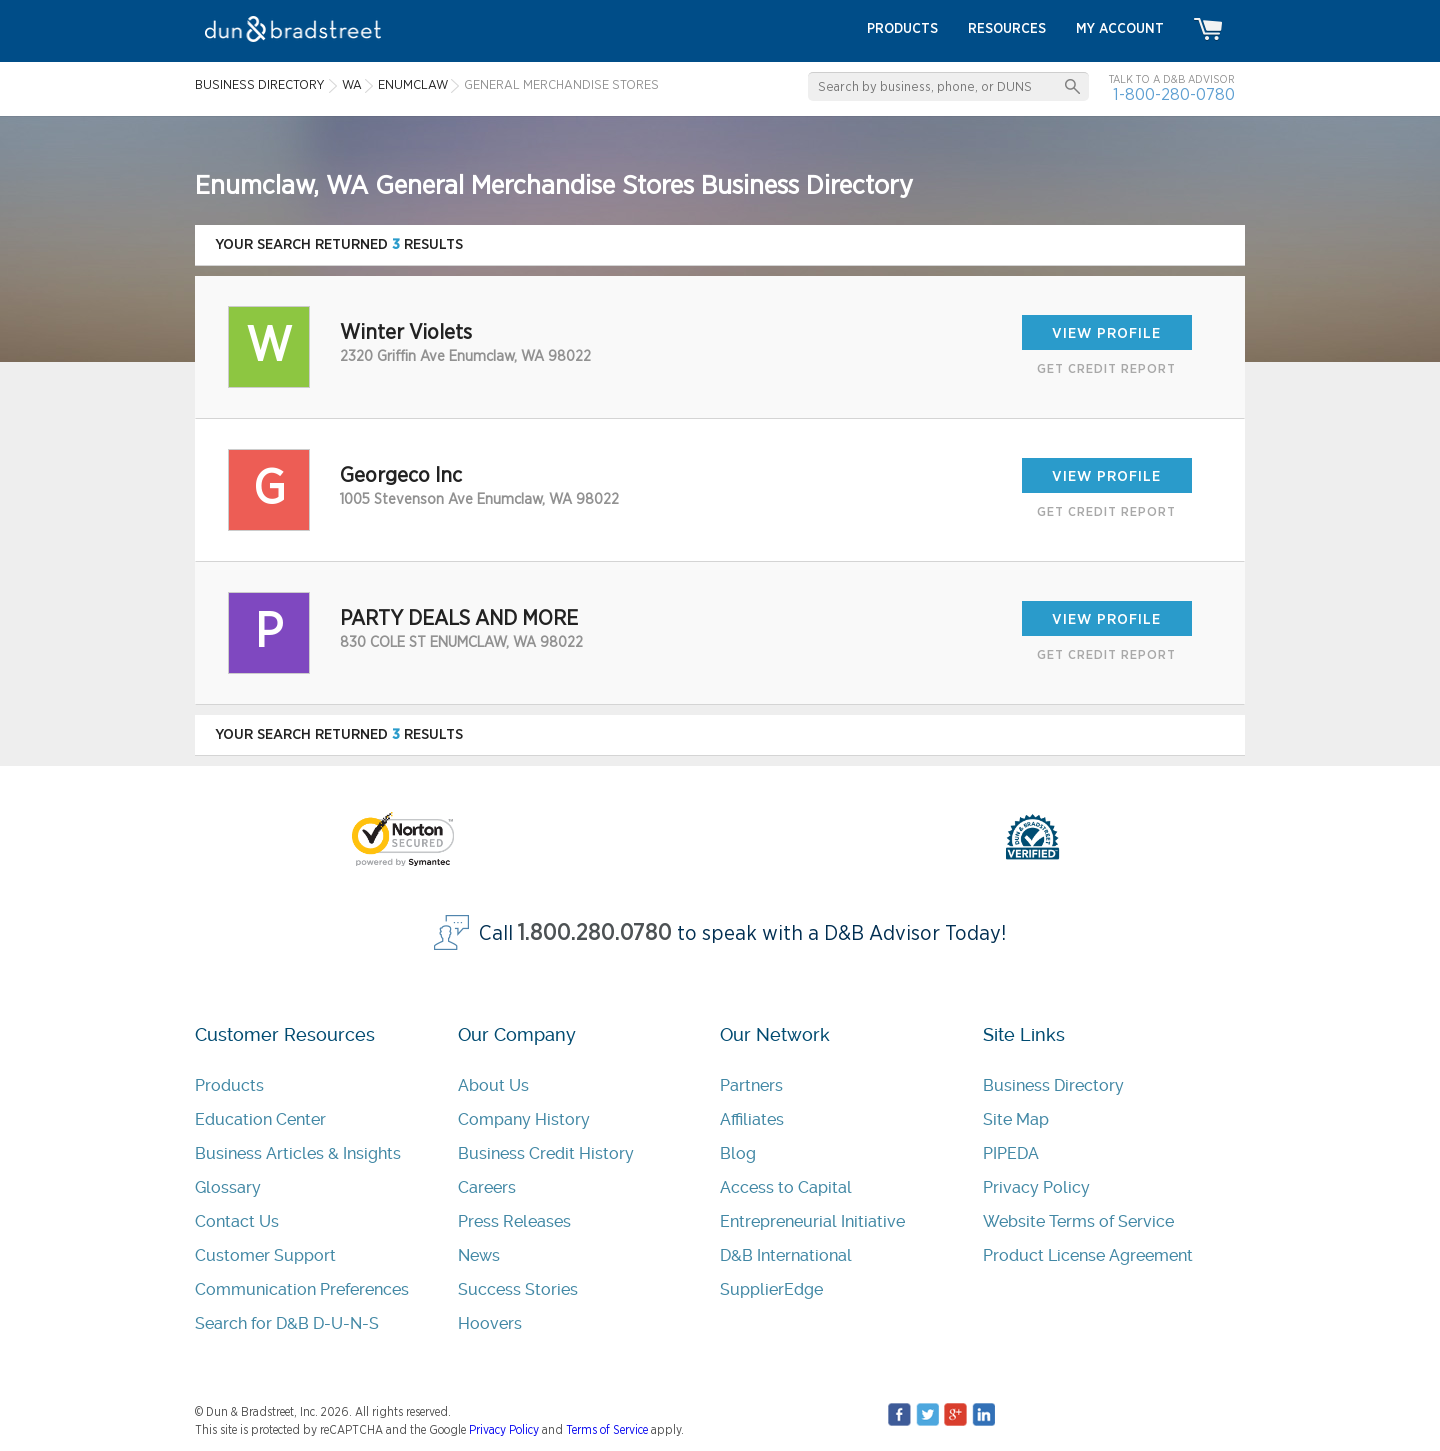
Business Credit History (546, 1153)
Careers (487, 1187)
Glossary (228, 1187)
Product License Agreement (1088, 1255)
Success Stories (518, 1289)
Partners (751, 1085)
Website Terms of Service (1078, 1221)
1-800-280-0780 (1174, 94)
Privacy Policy (1036, 1187)
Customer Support (265, 1255)
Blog (738, 1153)
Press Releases (514, 1221)
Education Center (260, 1119)
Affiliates (752, 1119)
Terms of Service (607, 1430)
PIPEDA (1011, 1153)
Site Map (1016, 1119)
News (479, 1255)
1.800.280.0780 (595, 933)
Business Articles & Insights (298, 1153)
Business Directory (1053, 1085)
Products (229, 1085)
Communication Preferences (302, 1289)
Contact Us (237, 1221)
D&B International (786, 1255)
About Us (493, 1085)
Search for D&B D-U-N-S (287, 1323)
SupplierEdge (771, 1289)
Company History (524, 1119)
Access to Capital (786, 1187)
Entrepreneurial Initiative (812, 1221)
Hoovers (490, 1323)
